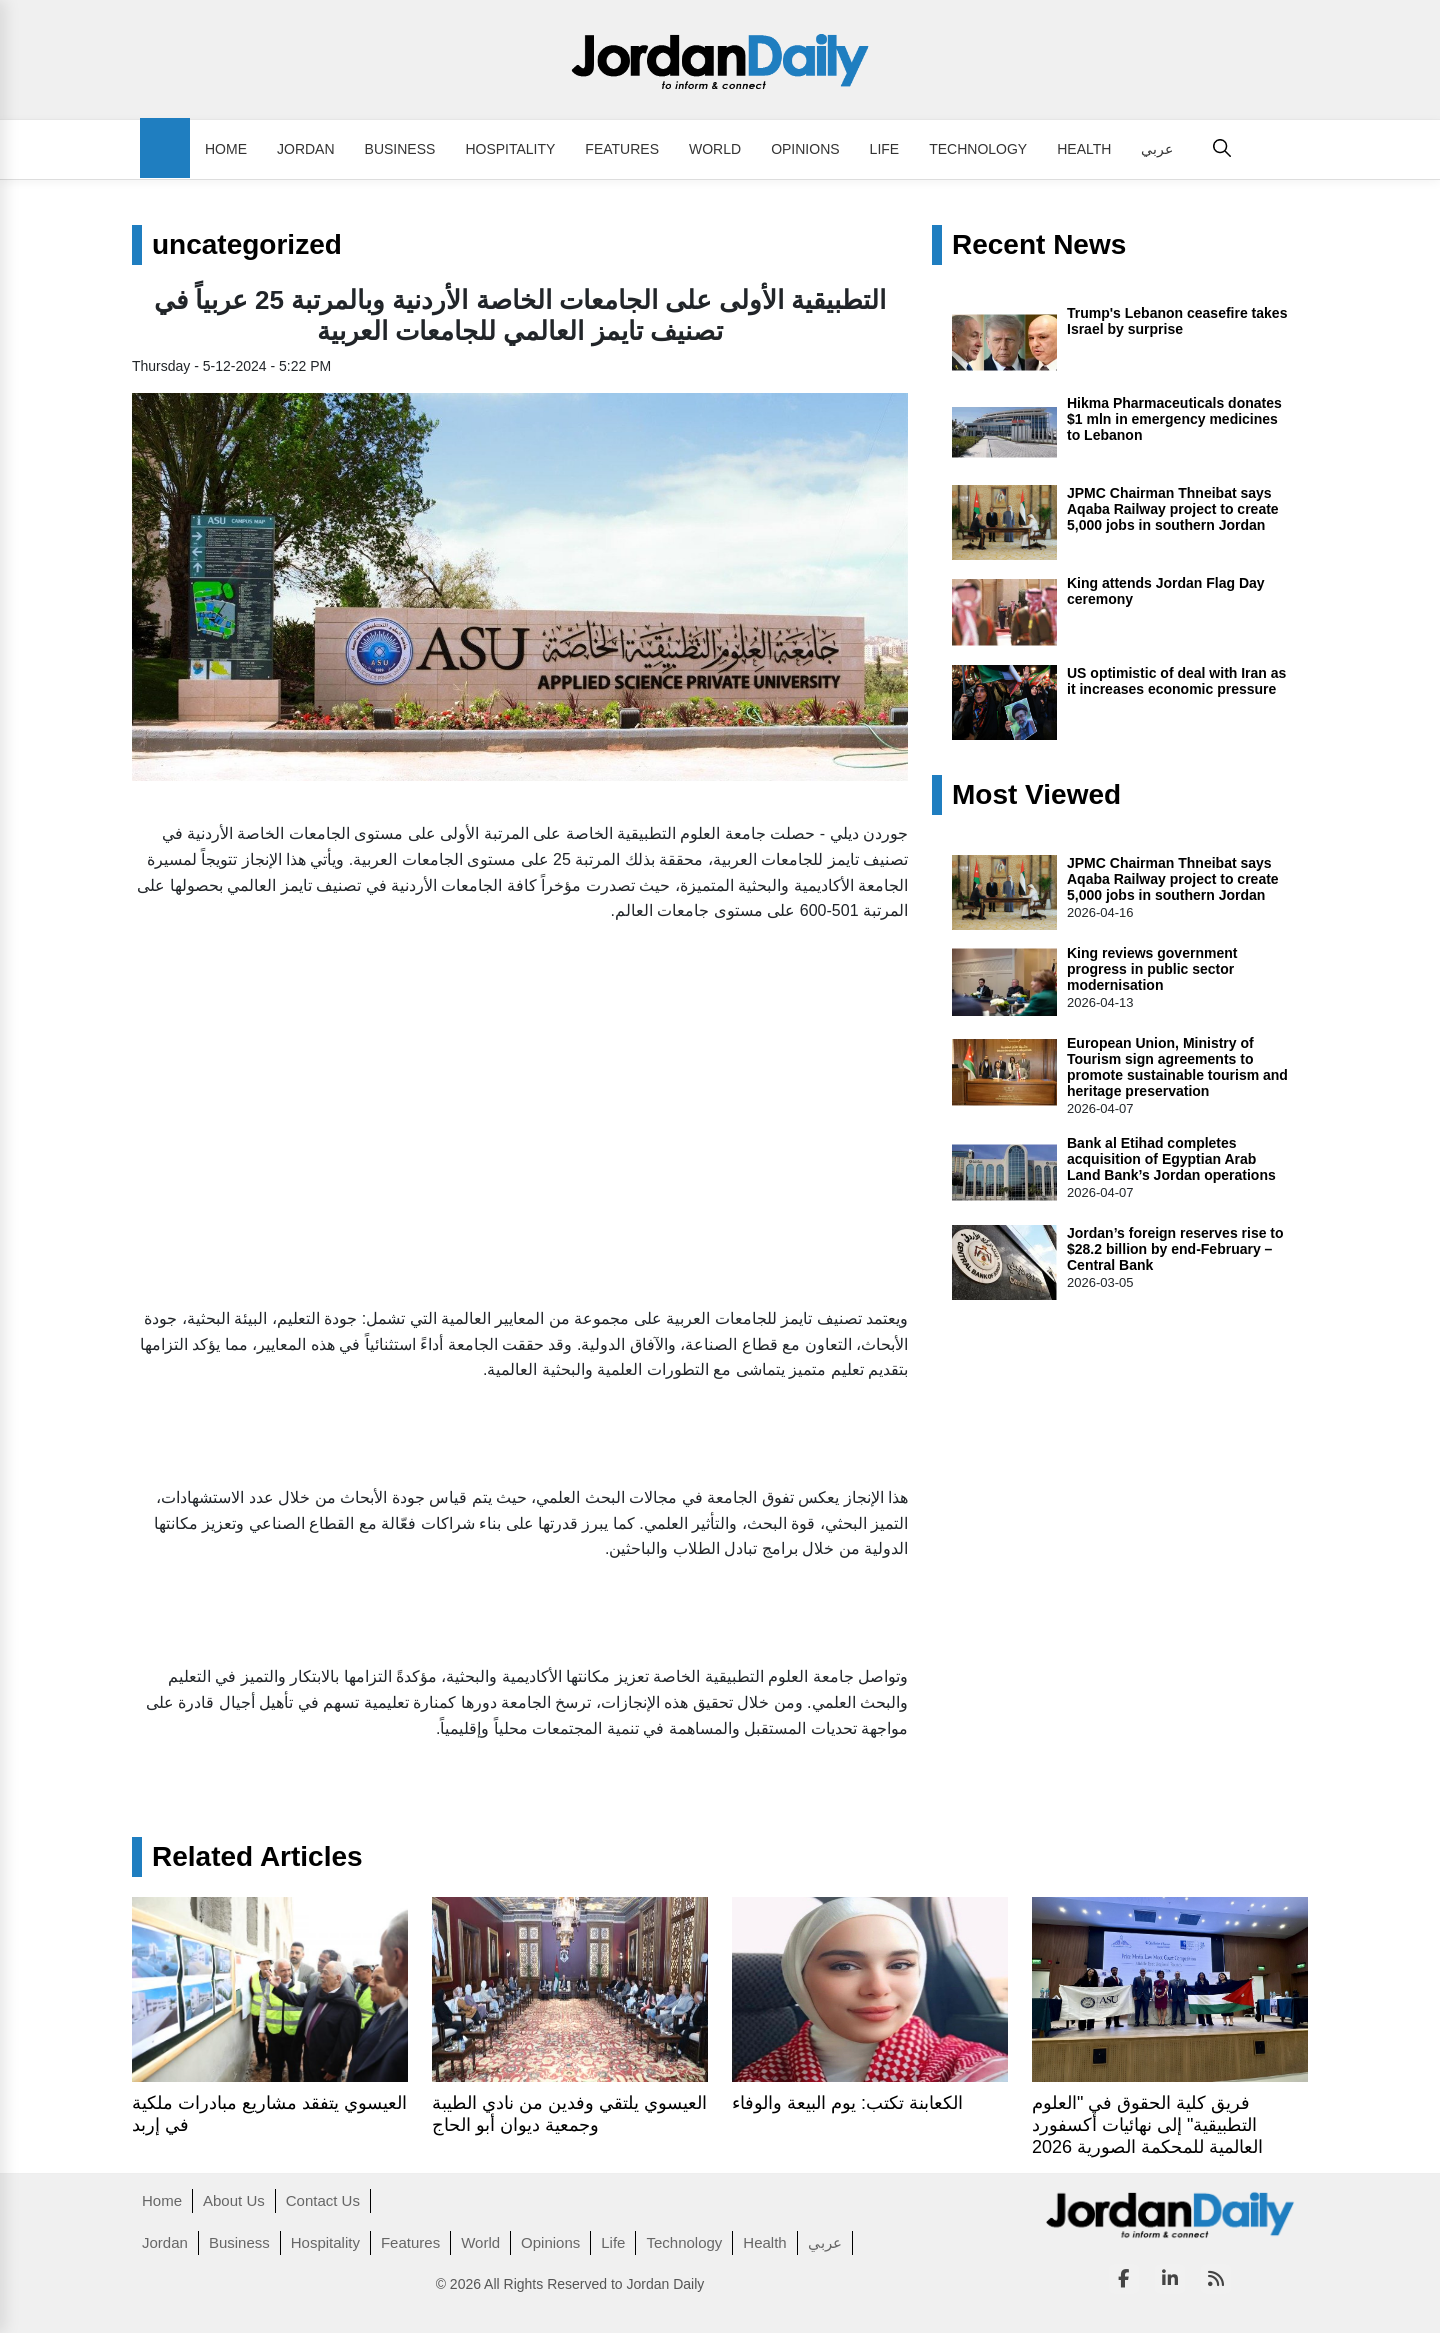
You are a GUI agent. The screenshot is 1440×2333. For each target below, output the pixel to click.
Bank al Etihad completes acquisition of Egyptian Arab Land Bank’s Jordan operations (1171, 1159)
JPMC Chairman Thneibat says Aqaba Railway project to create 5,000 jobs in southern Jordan (1173, 509)
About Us (234, 2200)
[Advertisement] (520, 1089)
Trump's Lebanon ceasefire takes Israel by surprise (1177, 321)
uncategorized (247, 245)
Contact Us (323, 2200)
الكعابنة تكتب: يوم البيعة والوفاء (847, 2103)
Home (226, 149)
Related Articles (257, 1857)
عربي (1157, 149)
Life (885, 149)
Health (1084, 149)
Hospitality (510, 149)
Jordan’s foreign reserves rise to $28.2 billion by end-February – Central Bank (1175, 1249)
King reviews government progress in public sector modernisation (1152, 969)
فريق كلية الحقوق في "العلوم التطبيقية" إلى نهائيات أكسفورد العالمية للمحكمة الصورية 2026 (1147, 2125)
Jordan (306, 149)
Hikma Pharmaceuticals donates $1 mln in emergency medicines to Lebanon (1174, 419)
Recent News (1039, 245)
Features (622, 149)
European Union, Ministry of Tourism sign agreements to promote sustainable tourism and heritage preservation (1177, 1067)
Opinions (805, 149)
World (715, 149)
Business (400, 149)
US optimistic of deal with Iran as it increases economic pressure (1176, 681)
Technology (978, 149)
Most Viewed (1036, 795)
